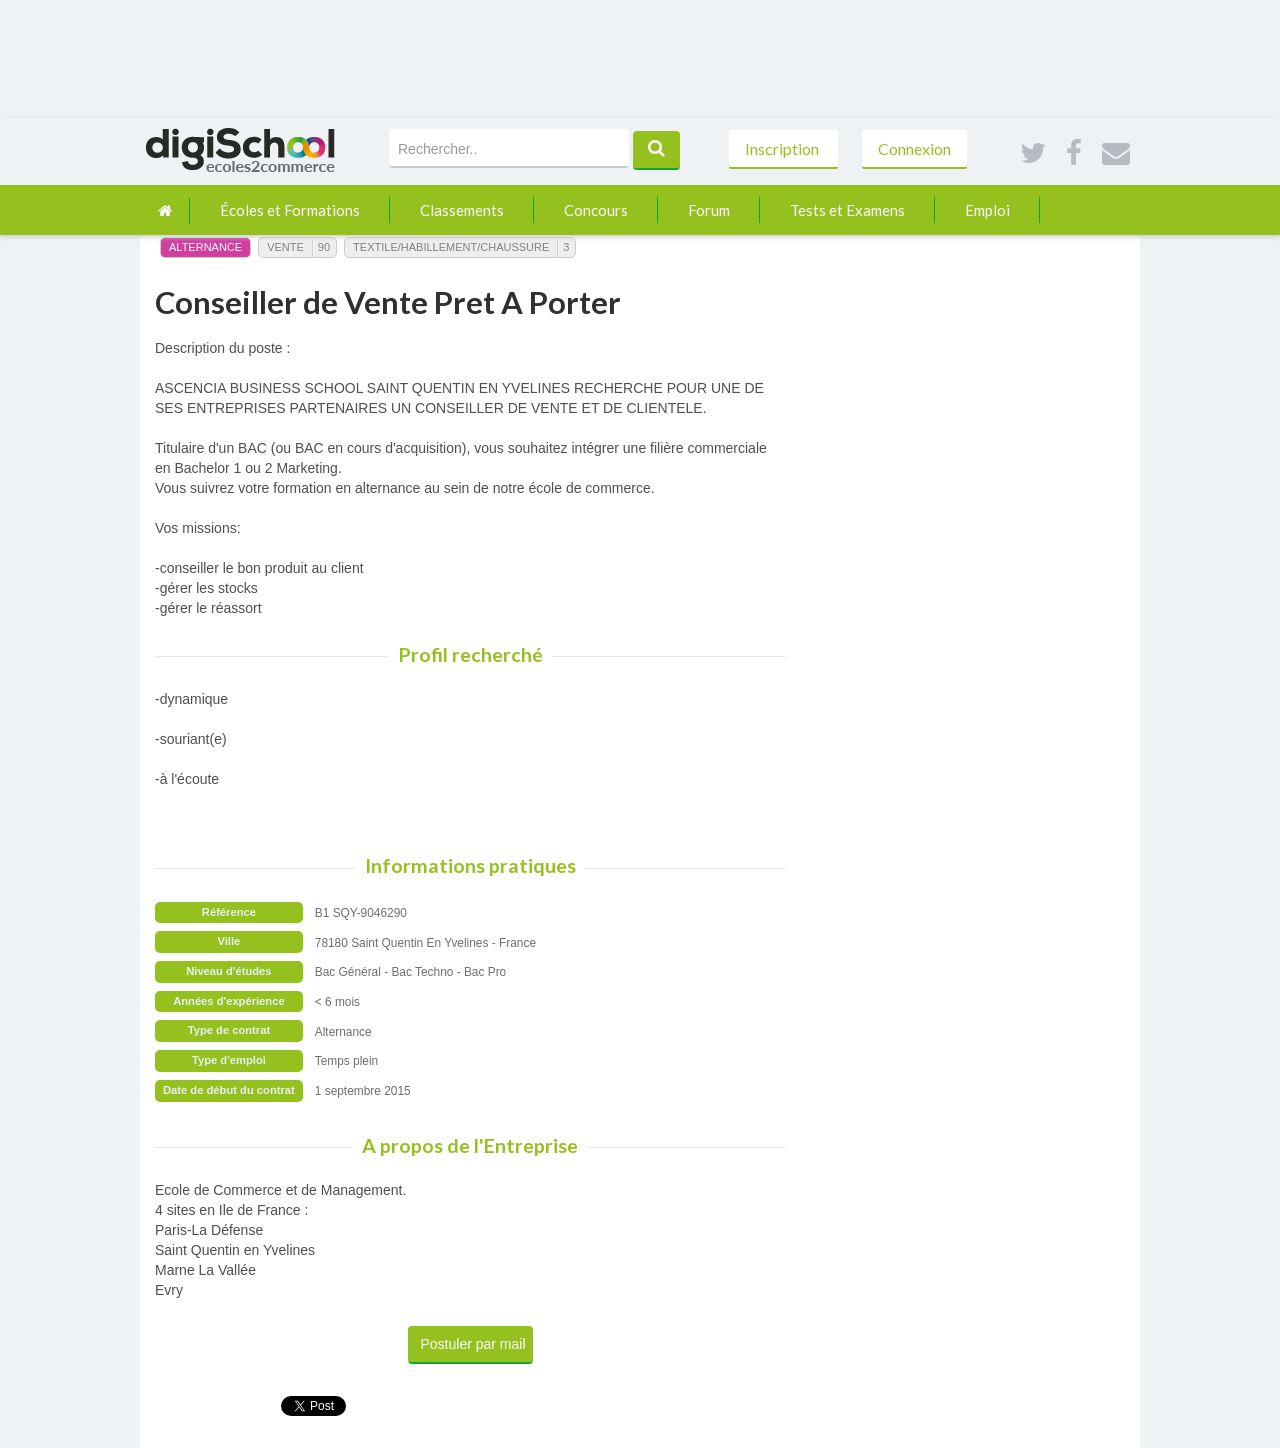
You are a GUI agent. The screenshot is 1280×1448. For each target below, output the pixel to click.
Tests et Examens (847, 210)
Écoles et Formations (290, 210)
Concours (596, 210)
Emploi (987, 210)
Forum (709, 210)
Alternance (205, 247)
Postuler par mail (473, 1344)
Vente (285, 247)
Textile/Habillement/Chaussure (451, 247)
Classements (462, 210)
